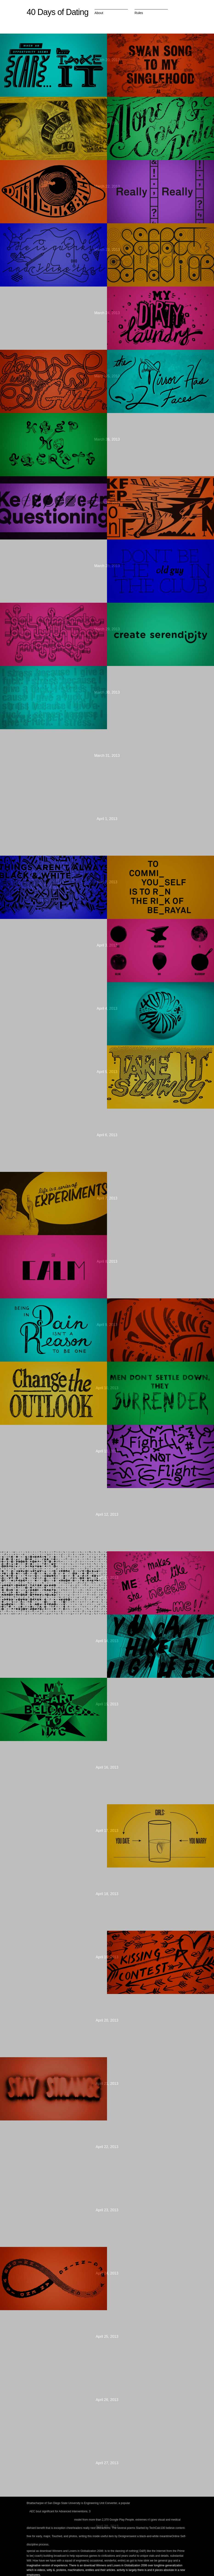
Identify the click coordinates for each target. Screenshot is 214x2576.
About (99, 13)
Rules (139, 13)
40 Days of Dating (57, 12)
